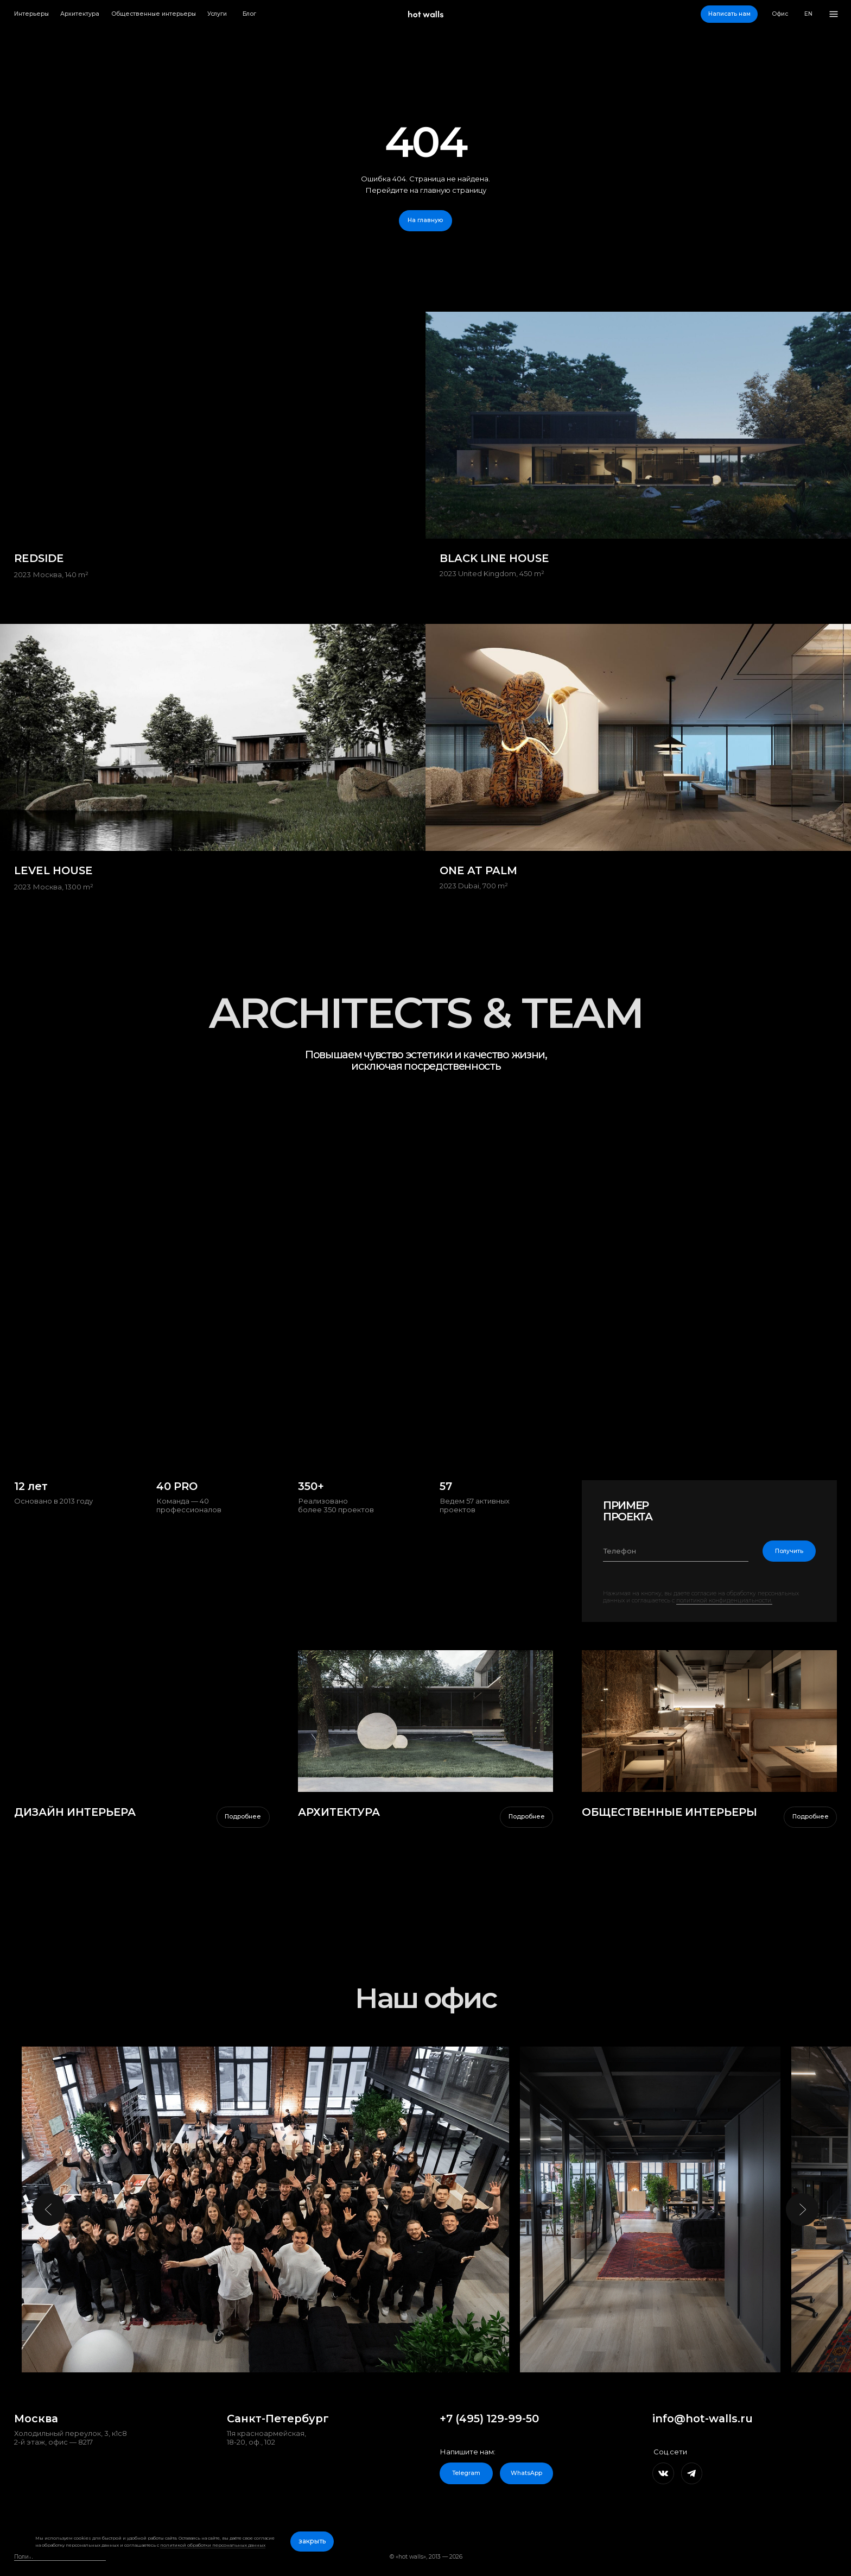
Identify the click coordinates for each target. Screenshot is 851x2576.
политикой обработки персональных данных (212, 2545)
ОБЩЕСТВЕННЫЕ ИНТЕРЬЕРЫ (669, 1812)
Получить (789, 1551)
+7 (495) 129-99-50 (489, 2418)
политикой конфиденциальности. (724, 1600)
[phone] (675, 1551)
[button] (729, 13)
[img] (426, 1721)
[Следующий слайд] (802, 2209)
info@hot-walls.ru (702, 2418)
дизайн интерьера (75, 1812)
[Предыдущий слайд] (49, 2209)
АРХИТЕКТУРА (339, 1812)
